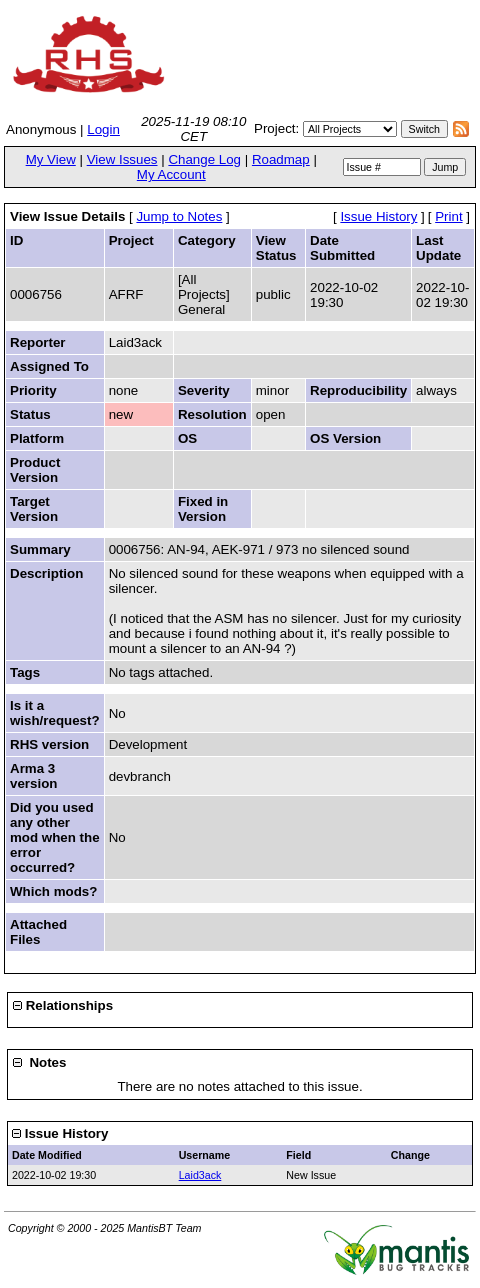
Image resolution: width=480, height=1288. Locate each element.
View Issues (122, 159)
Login (103, 129)
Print (448, 216)
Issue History (378, 216)
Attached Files (38, 932)
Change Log (204, 159)
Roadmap (281, 159)
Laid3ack (200, 1175)
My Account (171, 174)
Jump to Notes (179, 216)
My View (51, 159)
